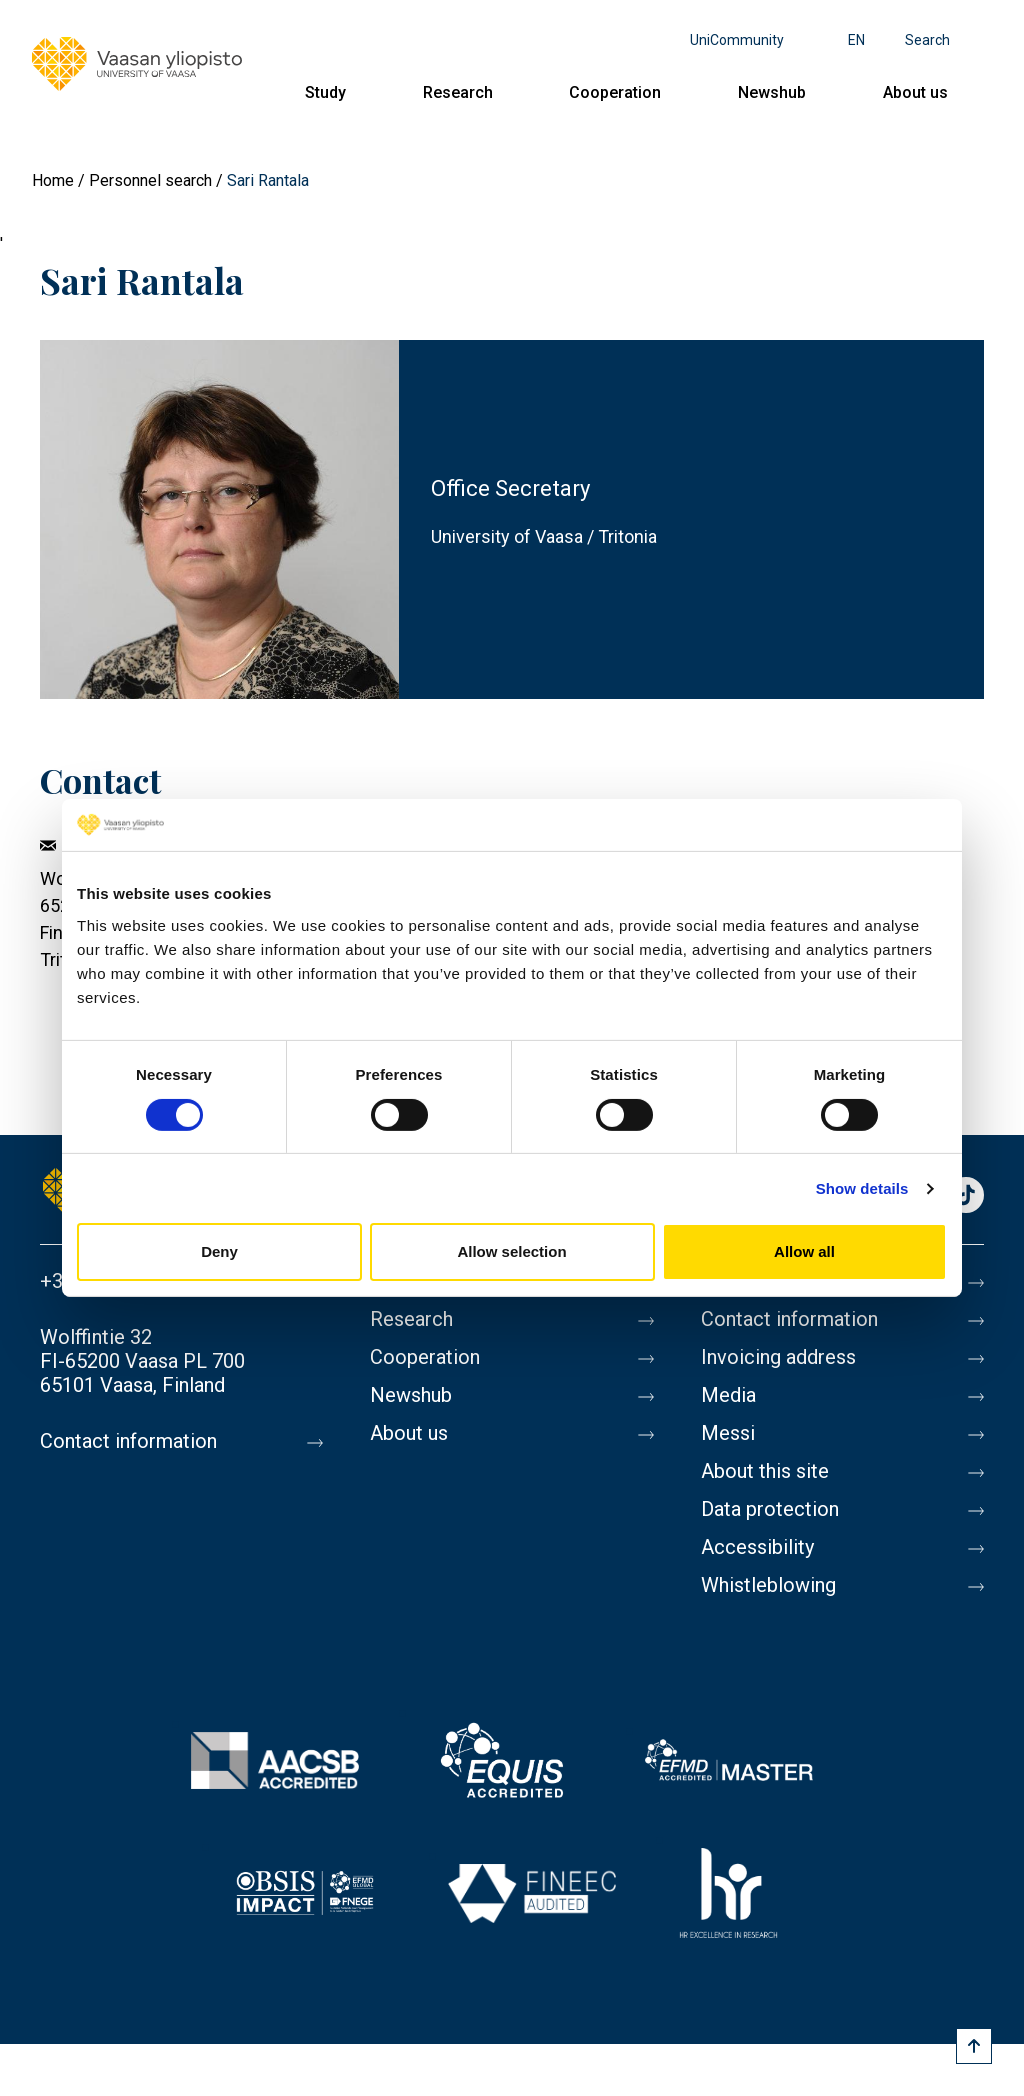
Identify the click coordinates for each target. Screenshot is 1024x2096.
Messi (728, 1433)
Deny (219, 1251)
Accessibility (757, 1547)
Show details (862, 1188)
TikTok (966, 1196)
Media (728, 1395)
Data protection (770, 1509)
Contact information (128, 1441)
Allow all (804, 1251)
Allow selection (511, 1251)
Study (325, 92)
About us (915, 92)
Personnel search (150, 180)
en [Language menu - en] (856, 40)
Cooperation (615, 92)
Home (53, 180)
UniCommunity (737, 40)
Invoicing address (778, 1357)
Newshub (772, 92)
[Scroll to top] (974, 2046)
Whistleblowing (768, 1585)
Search (927, 40)
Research (458, 92)
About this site (765, 1471)
